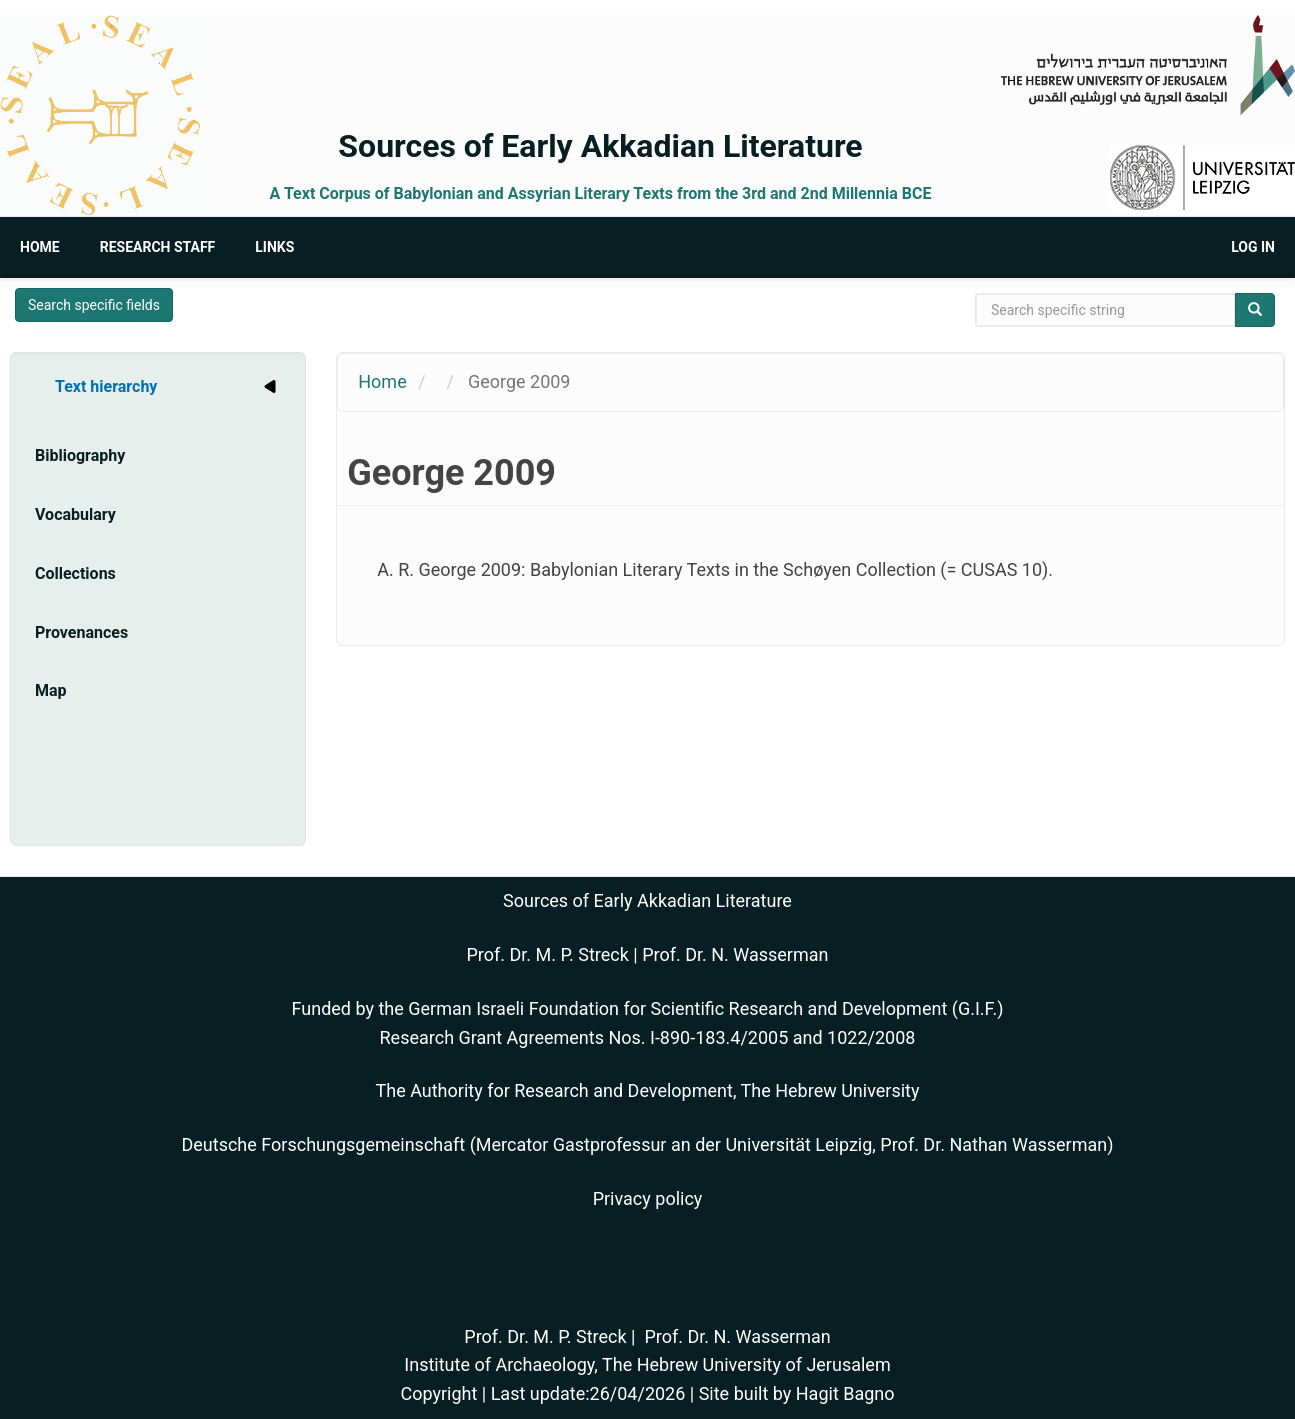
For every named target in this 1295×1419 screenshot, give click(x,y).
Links (274, 247)
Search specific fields (94, 305)
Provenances (81, 632)
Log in (1253, 247)
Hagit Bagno (845, 1393)
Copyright (438, 1393)
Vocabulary (75, 514)
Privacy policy (648, 1198)
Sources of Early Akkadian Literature (600, 146)
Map (51, 690)
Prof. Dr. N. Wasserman (735, 954)
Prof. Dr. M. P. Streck (548, 954)
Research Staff (158, 247)
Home (40, 247)
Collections (75, 573)
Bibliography (80, 455)
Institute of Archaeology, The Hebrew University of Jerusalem (647, 1364)
